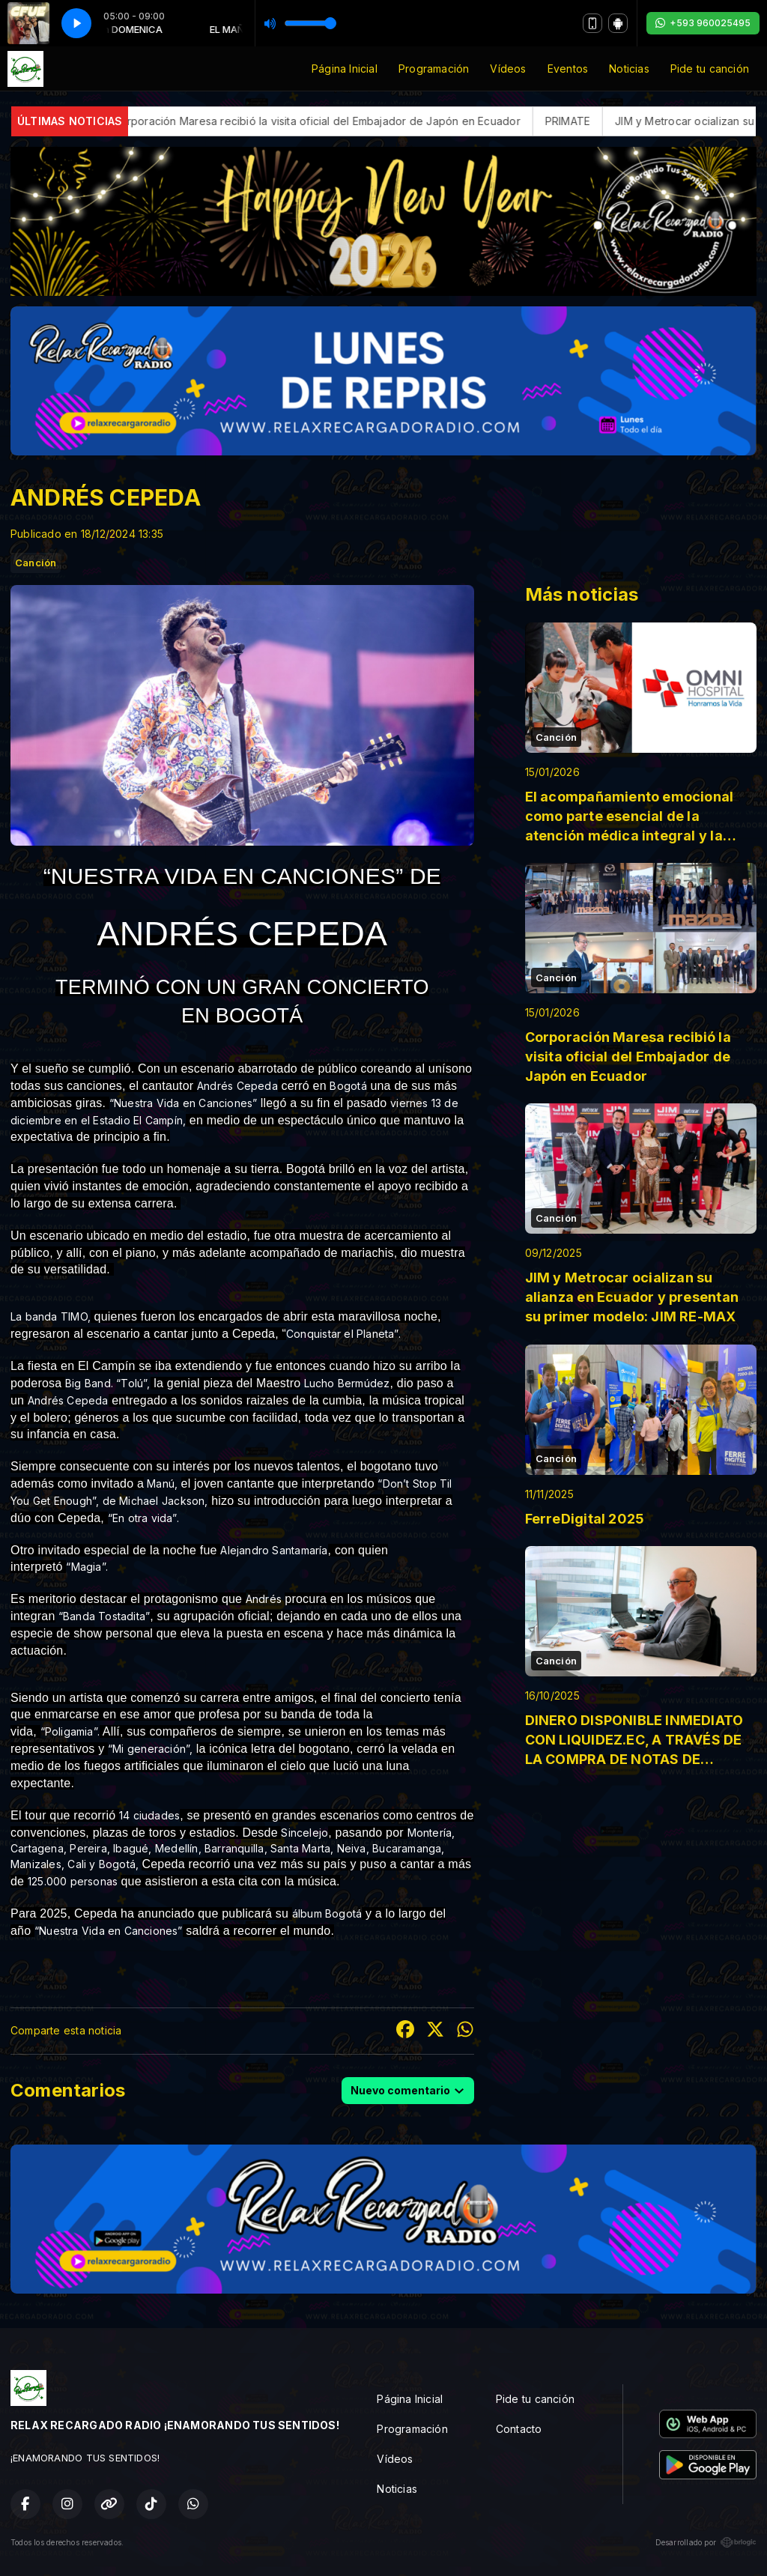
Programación (434, 68)
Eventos (568, 68)
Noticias (629, 68)
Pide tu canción (709, 68)
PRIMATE (671, 121)
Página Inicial (345, 68)
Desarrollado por (706, 2542)
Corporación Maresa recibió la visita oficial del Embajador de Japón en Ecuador (421, 121)
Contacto (519, 2428)
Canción (35, 563)
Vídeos (508, 68)
